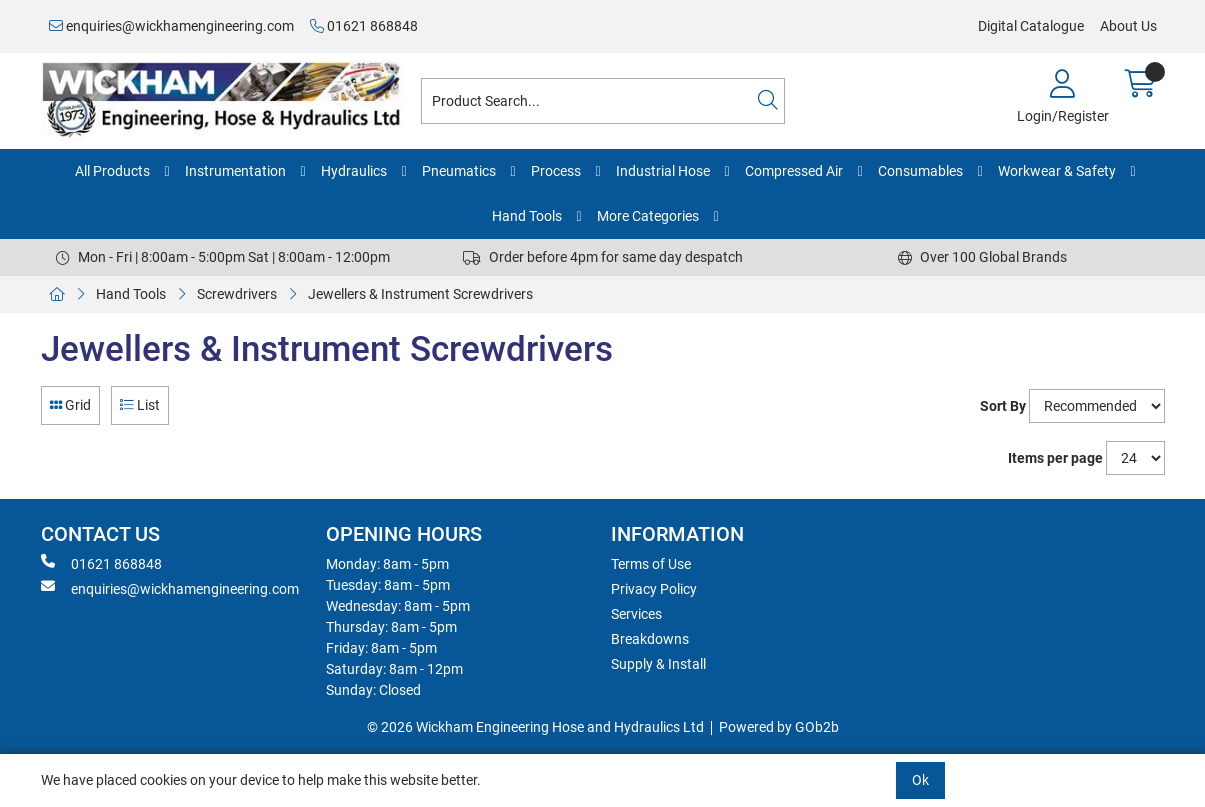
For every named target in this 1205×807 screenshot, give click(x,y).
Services (636, 614)
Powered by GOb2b (779, 727)
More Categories (648, 216)
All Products (112, 171)
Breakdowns (650, 639)
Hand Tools (527, 216)
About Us (1128, 26)
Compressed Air (794, 171)
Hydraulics (354, 171)
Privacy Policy (654, 589)
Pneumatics (459, 171)
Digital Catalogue (1031, 26)
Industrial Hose (663, 171)
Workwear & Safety (1057, 171)
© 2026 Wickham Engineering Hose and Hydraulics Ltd (535, 727)
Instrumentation (235, 171)
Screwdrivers (237, 294)
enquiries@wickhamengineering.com (171, 26)
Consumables (920, 171)
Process (556, 171)
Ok (920, 780)
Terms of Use (651, 564)
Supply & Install (658, 664)
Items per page (1055, 458)
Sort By (1003, 406)
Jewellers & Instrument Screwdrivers (420, 294)
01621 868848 (364, 26)
